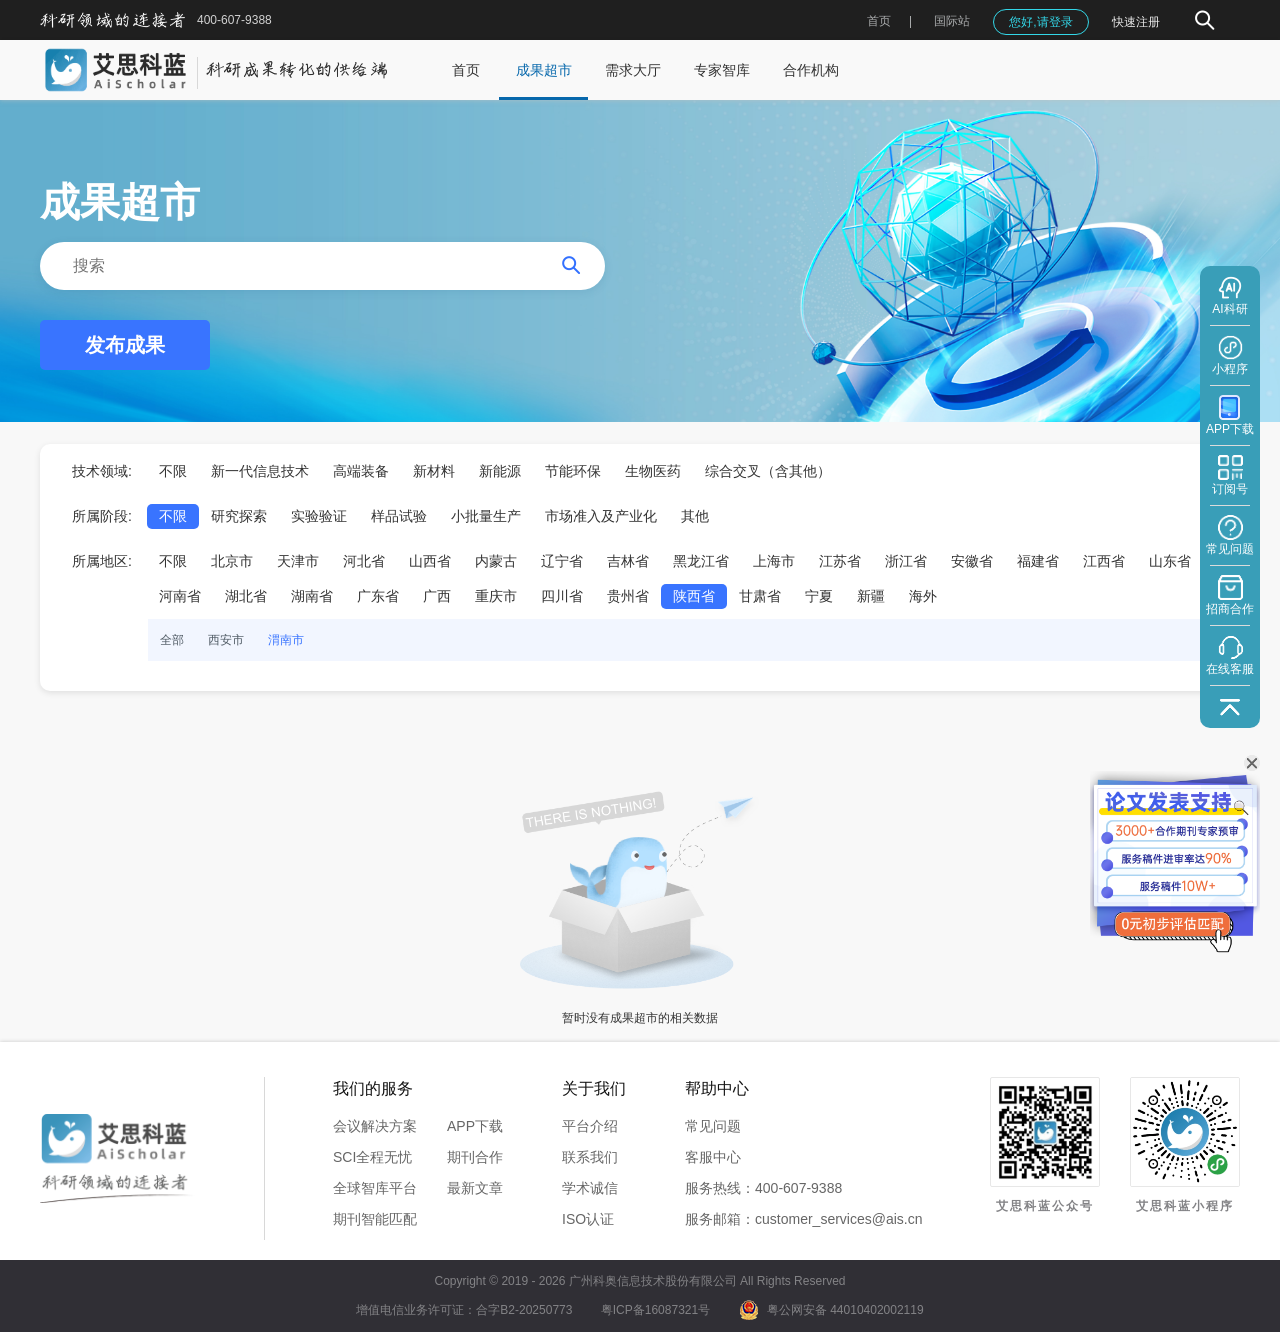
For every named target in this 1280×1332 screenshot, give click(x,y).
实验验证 (319, 516)
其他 (695, 516)
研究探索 (239, 516)
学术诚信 (590, 1188)
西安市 (226, 640)
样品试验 (399, 516)
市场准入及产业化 (601, 516)
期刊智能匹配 (375, 1219)
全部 (172, 640)
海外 (923, 596)
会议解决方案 (375, 1126)
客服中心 (713, 1157)
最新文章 (475, 1188)
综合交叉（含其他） (768, 471)
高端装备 (361, 471)
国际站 (952, 21)
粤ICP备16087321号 (655, 1310)
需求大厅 (633, 70)
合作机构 (811, 70)
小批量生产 (486, 516)
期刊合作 (475, 1157)
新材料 (434, 471)
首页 (879, 21)
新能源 (500, 471)
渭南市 (286, 640)
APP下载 (475, 1126)
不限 (173, 471)
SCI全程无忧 (372, 1157)
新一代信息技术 (260, 471)
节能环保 (573, 471)
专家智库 (722, 70)
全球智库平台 (375, 1188)
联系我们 (590, 1157)
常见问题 (713, 1126)
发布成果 (125, 345)
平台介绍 (590, 1126)
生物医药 (653, 471)
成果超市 (544, 70)
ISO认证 (588, 1219)
